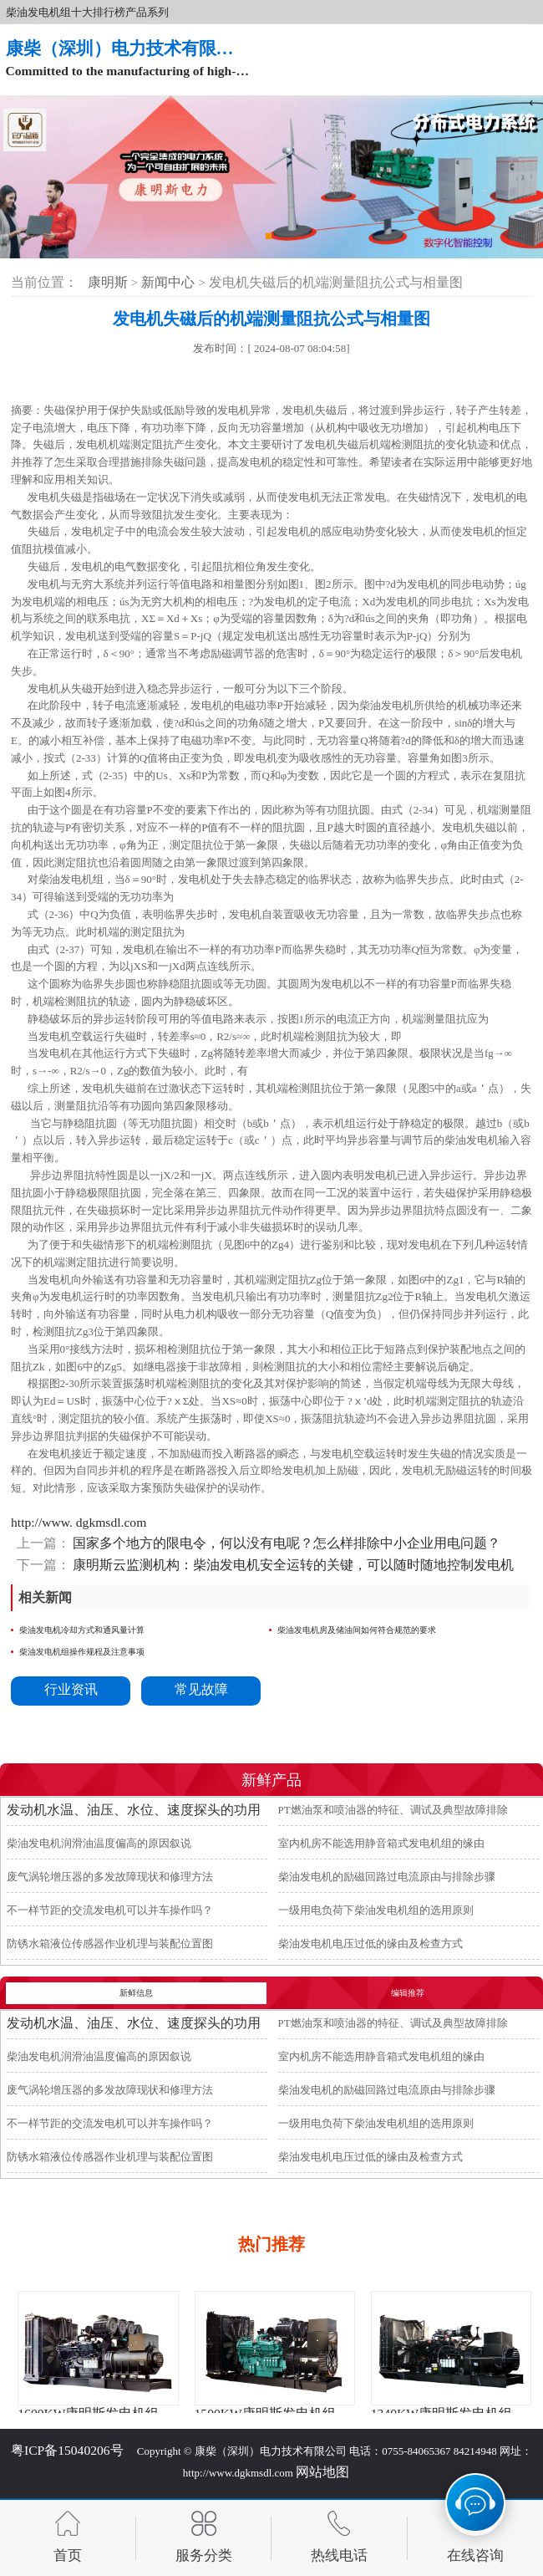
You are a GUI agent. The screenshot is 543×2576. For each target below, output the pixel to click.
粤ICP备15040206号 (67, 2450)
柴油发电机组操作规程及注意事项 (82, 1651)
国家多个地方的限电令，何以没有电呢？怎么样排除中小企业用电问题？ (285, 1543)
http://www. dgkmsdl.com (78, 1522)
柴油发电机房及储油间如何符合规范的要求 (356, 1630)
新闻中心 (169, 282)
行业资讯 (71, 1689)
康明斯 (107, 282)
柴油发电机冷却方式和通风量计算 (82, 1630)
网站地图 (322, 2472)
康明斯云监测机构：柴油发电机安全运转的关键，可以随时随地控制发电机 (292, 1565)
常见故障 (201, 1689)
